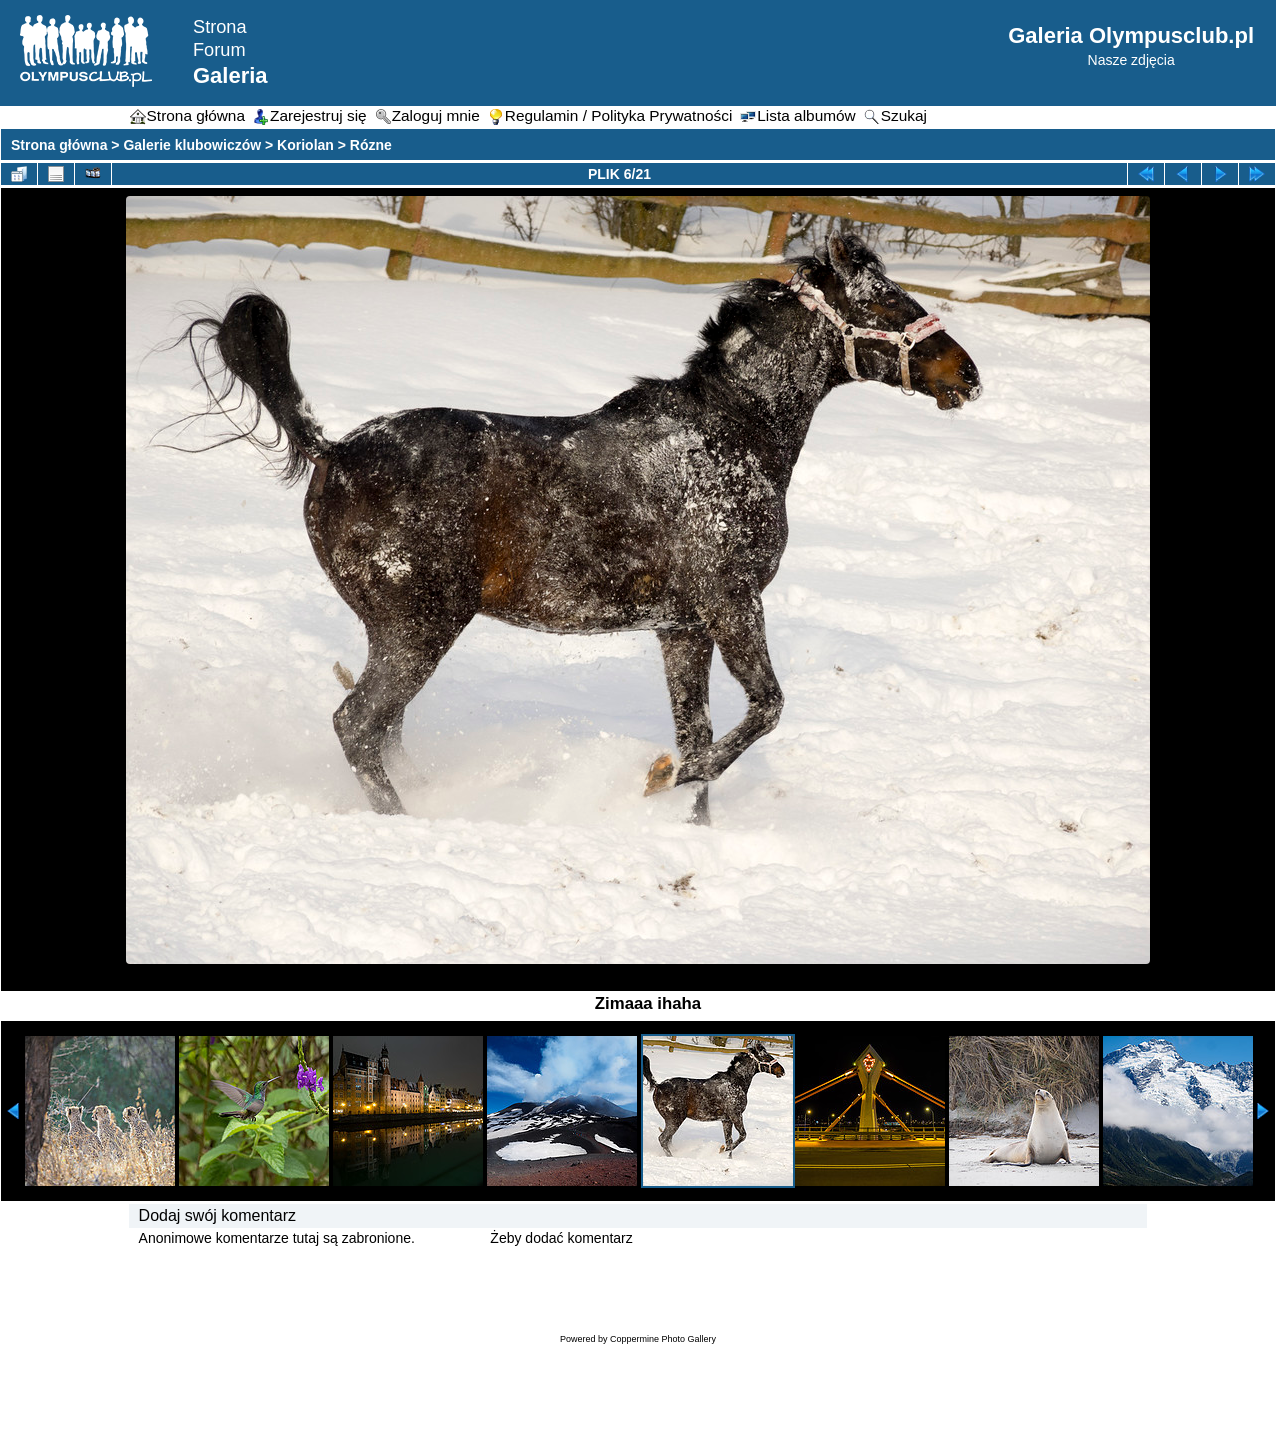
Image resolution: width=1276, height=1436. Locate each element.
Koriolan (305, 145)
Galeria (230, 75)
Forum (219, 50)
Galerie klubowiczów (192, 145)
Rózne (371, 145)
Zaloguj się (453, 1238)
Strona (220, 27)
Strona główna (59, 145)
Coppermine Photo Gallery (663, 1339)
